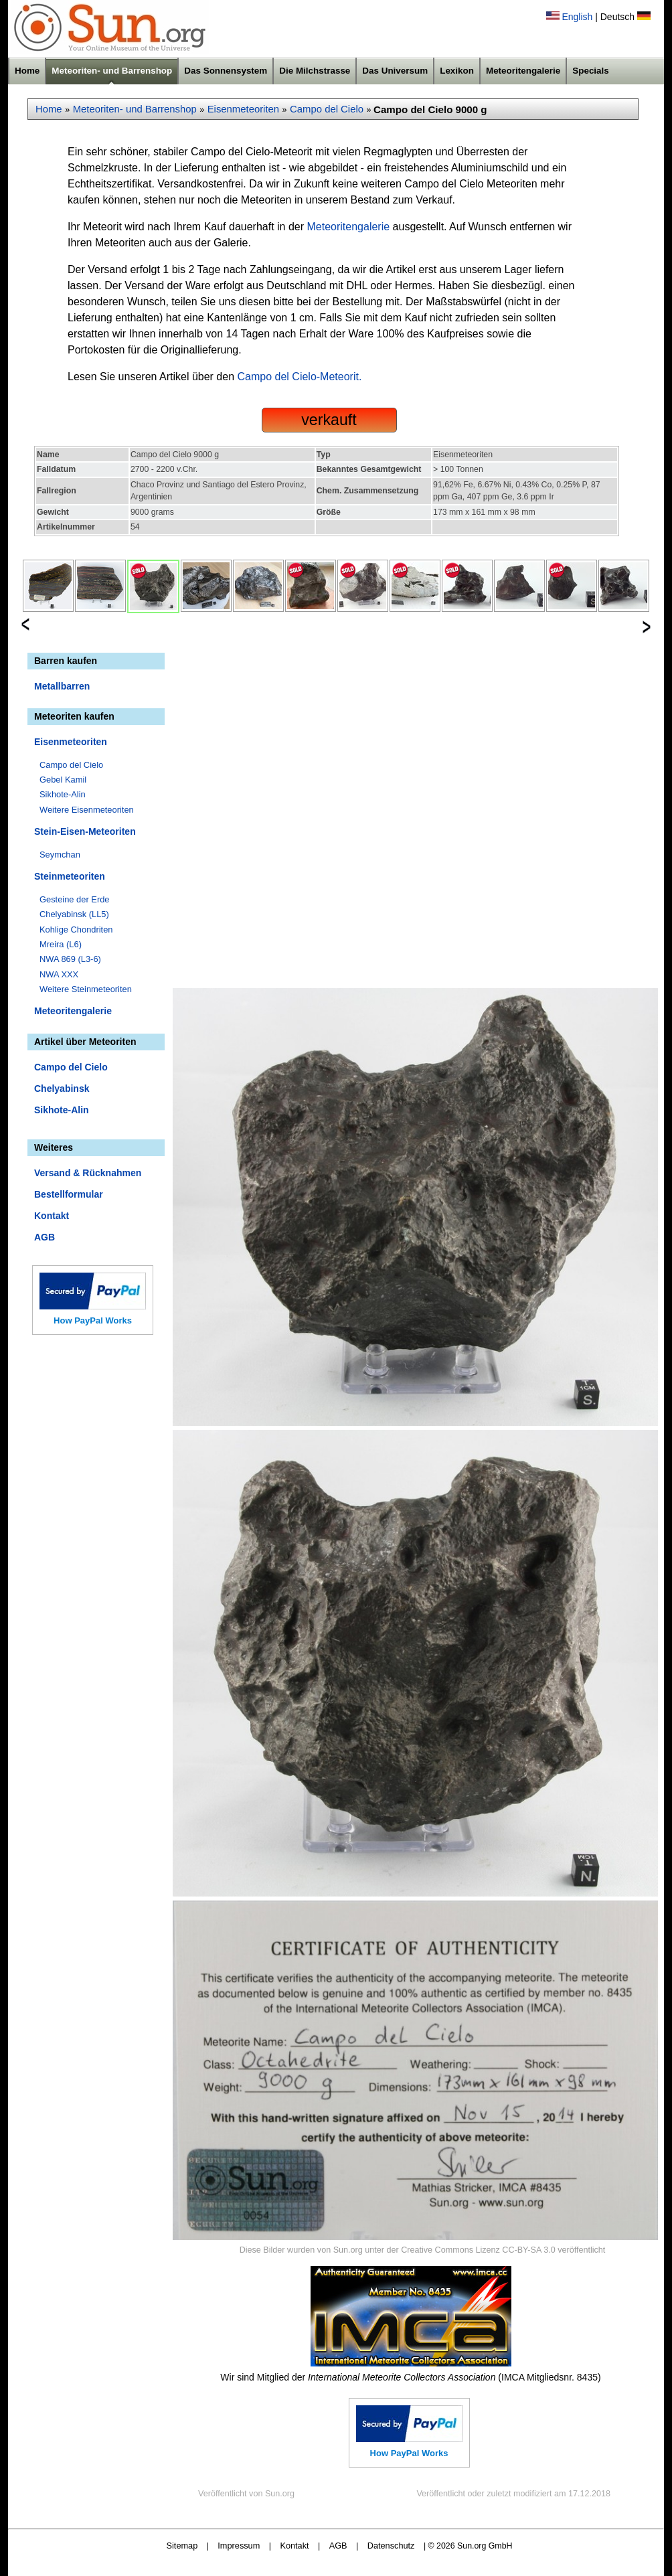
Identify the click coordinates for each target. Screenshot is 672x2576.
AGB (44, 1237)
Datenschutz (391, 2546)
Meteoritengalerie (523, 71)
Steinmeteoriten (69, 876)
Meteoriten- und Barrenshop (112, 71)
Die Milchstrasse (314, 71)
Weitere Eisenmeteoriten (86, 810)
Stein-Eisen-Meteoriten (85, 831)
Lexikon (457, 71)
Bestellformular (68, 1194)
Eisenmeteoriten (243, 109)
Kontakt (51, 1215)
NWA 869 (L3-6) (70, 959)
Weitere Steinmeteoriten (85, 989)
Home (27, 71)
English (577, 16)
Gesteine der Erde (74, 899)
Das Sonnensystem (225, 71)
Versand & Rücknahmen (87, 1173)
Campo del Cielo (326, 109)
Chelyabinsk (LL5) (74, 914)
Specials (590, 71)
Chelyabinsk (61, 1088)
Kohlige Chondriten (76, 929)
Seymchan (59, 855)
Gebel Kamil (62, 780)
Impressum (239, 2546)
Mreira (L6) (60, 944)
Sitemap (182, 2546)
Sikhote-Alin (62, 794)
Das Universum (395, 71)
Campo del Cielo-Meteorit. (300, 376)
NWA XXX (58, 974)
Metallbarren (62, 686)
